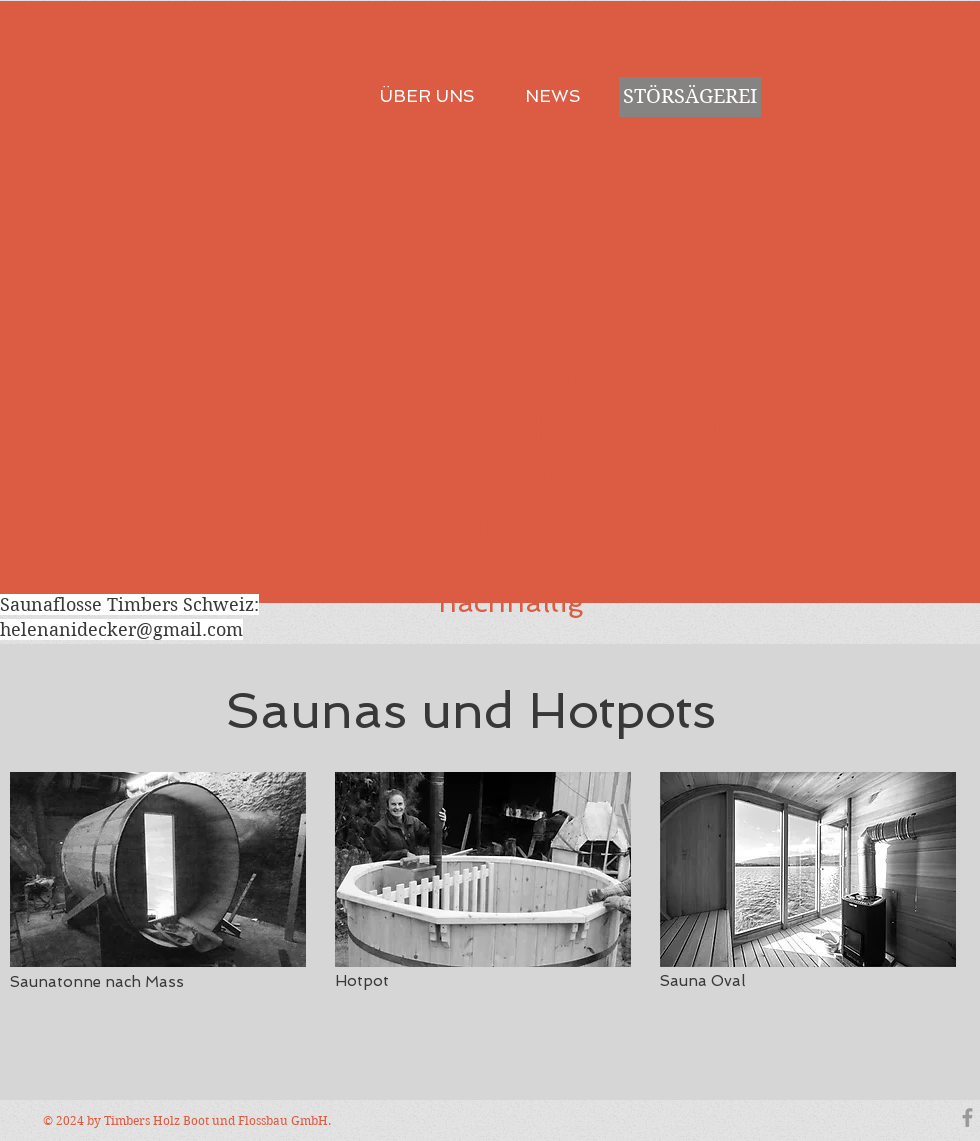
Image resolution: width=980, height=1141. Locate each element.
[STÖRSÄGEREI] (690, 97)
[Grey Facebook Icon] (967, 1117)
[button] (158, 869)
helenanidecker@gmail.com (121, 629)
